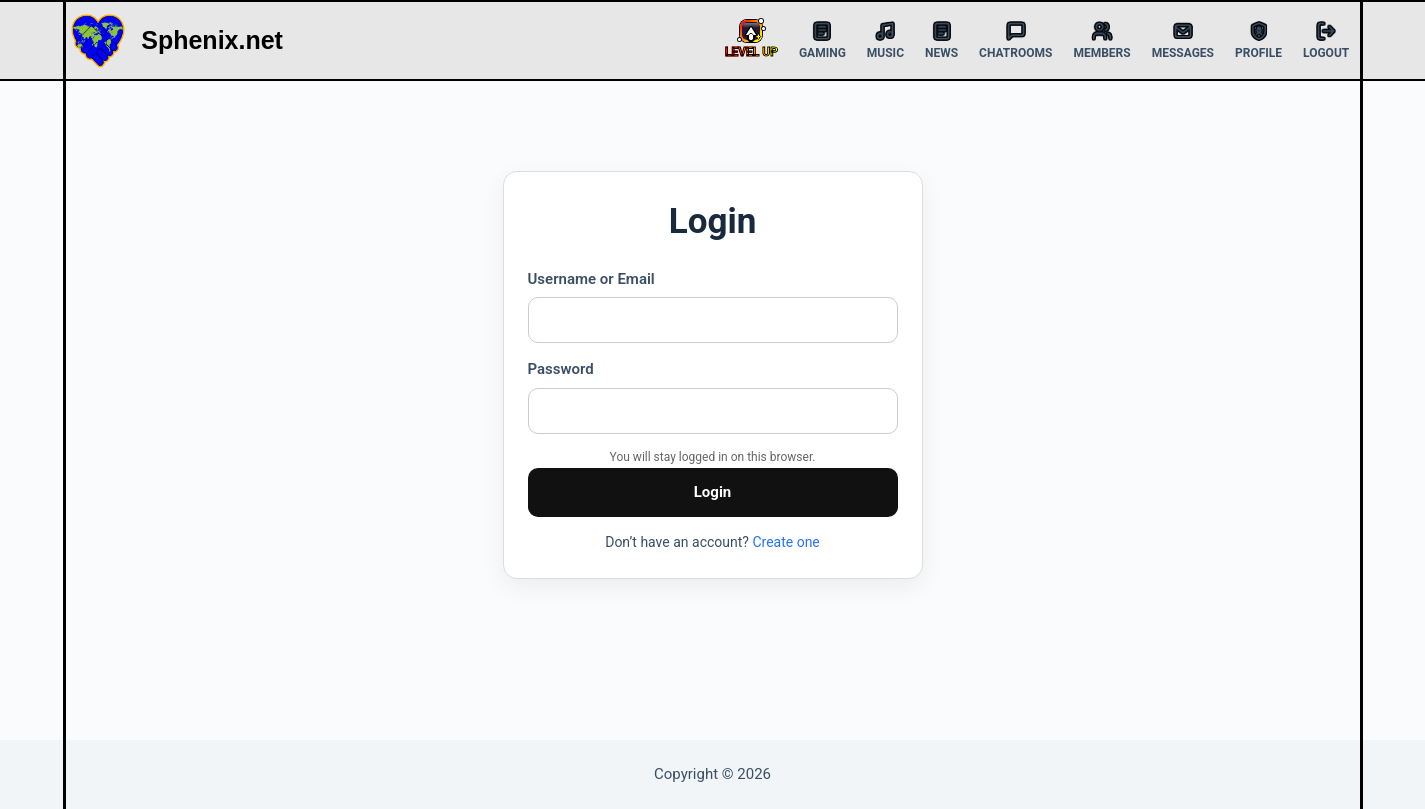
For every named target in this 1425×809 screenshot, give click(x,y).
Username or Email (591, 279)
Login (713, 492)
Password (561, 369)
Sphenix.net (212, 40)
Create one (785, 542)
